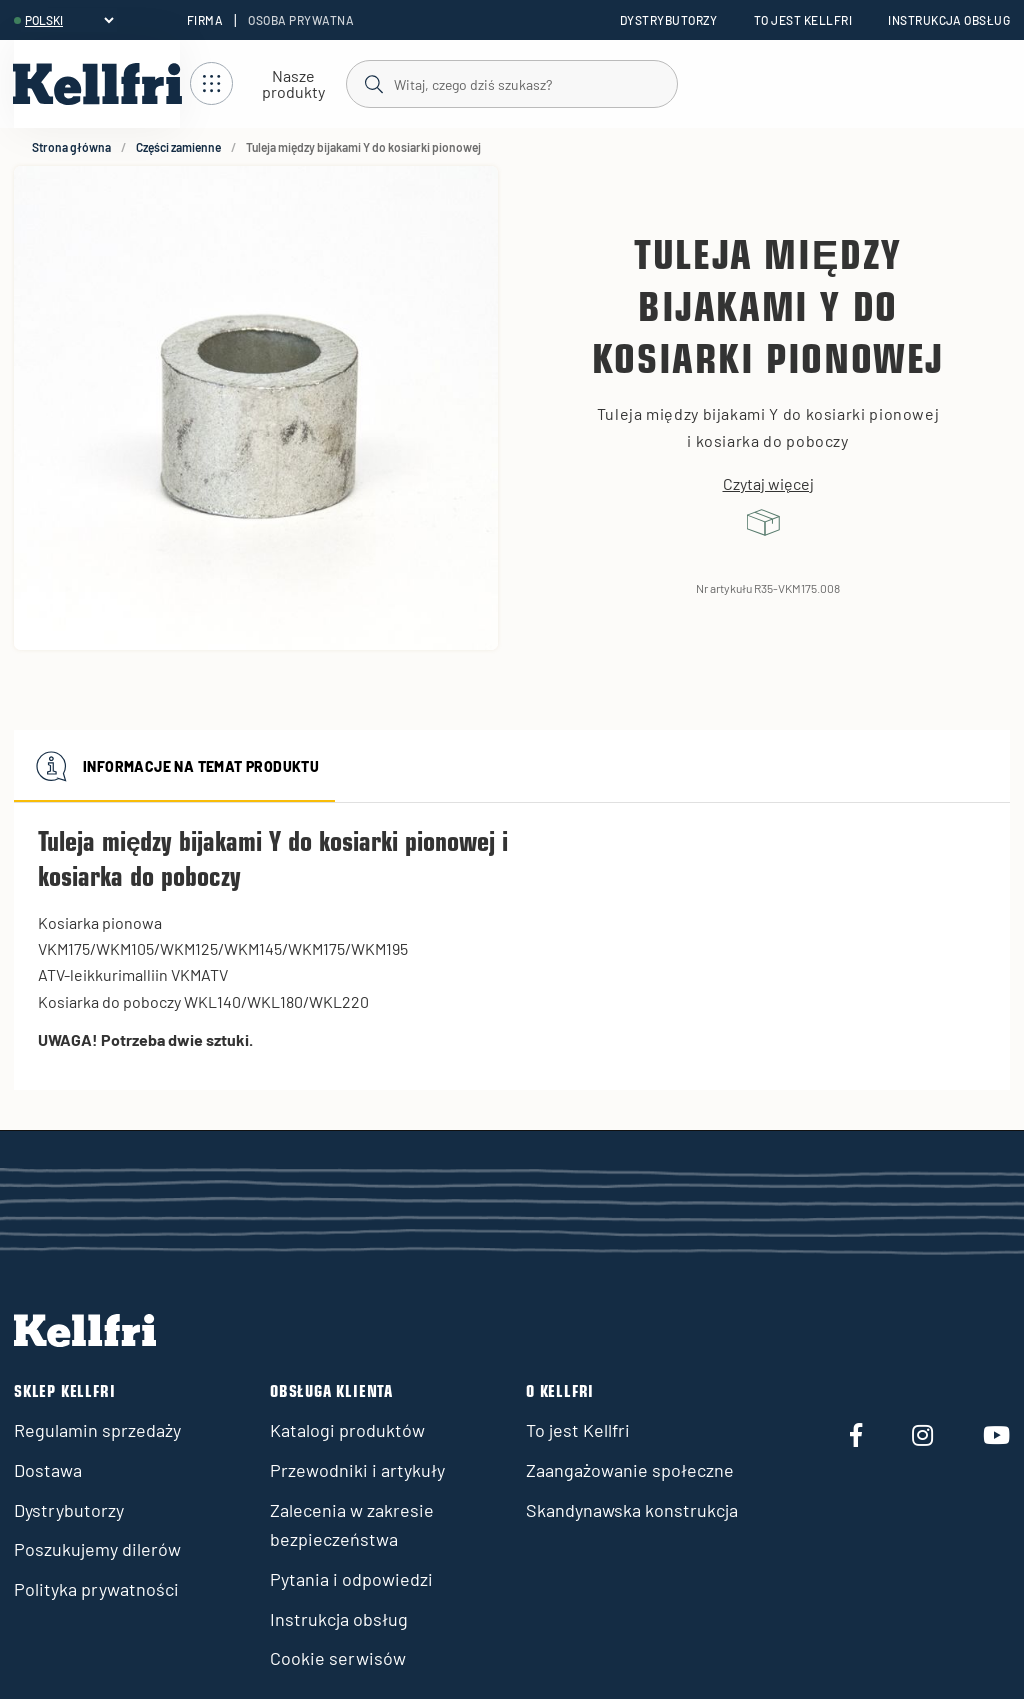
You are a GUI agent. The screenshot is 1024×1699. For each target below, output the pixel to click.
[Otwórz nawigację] (268, 84)
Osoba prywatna (301, 20)
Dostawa (48, 1470)
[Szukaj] (511, 83)
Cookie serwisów (338, 1658)
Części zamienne (178, 147)
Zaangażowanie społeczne (630, 1470)
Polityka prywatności (96, 1589)
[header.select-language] (69, 20)
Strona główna (71, 147)
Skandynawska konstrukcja (632, 1510)
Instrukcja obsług (949, 20)
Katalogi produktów (347, 1430)
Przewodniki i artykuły (357, 1470)
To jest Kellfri (803, 20)
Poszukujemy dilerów (97, 1549)
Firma (205, 20)
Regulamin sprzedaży (97, 1430)
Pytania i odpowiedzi (351, 1579)
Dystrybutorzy (669, 20)
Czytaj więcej (768, 484)
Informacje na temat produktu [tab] (174, 766)
